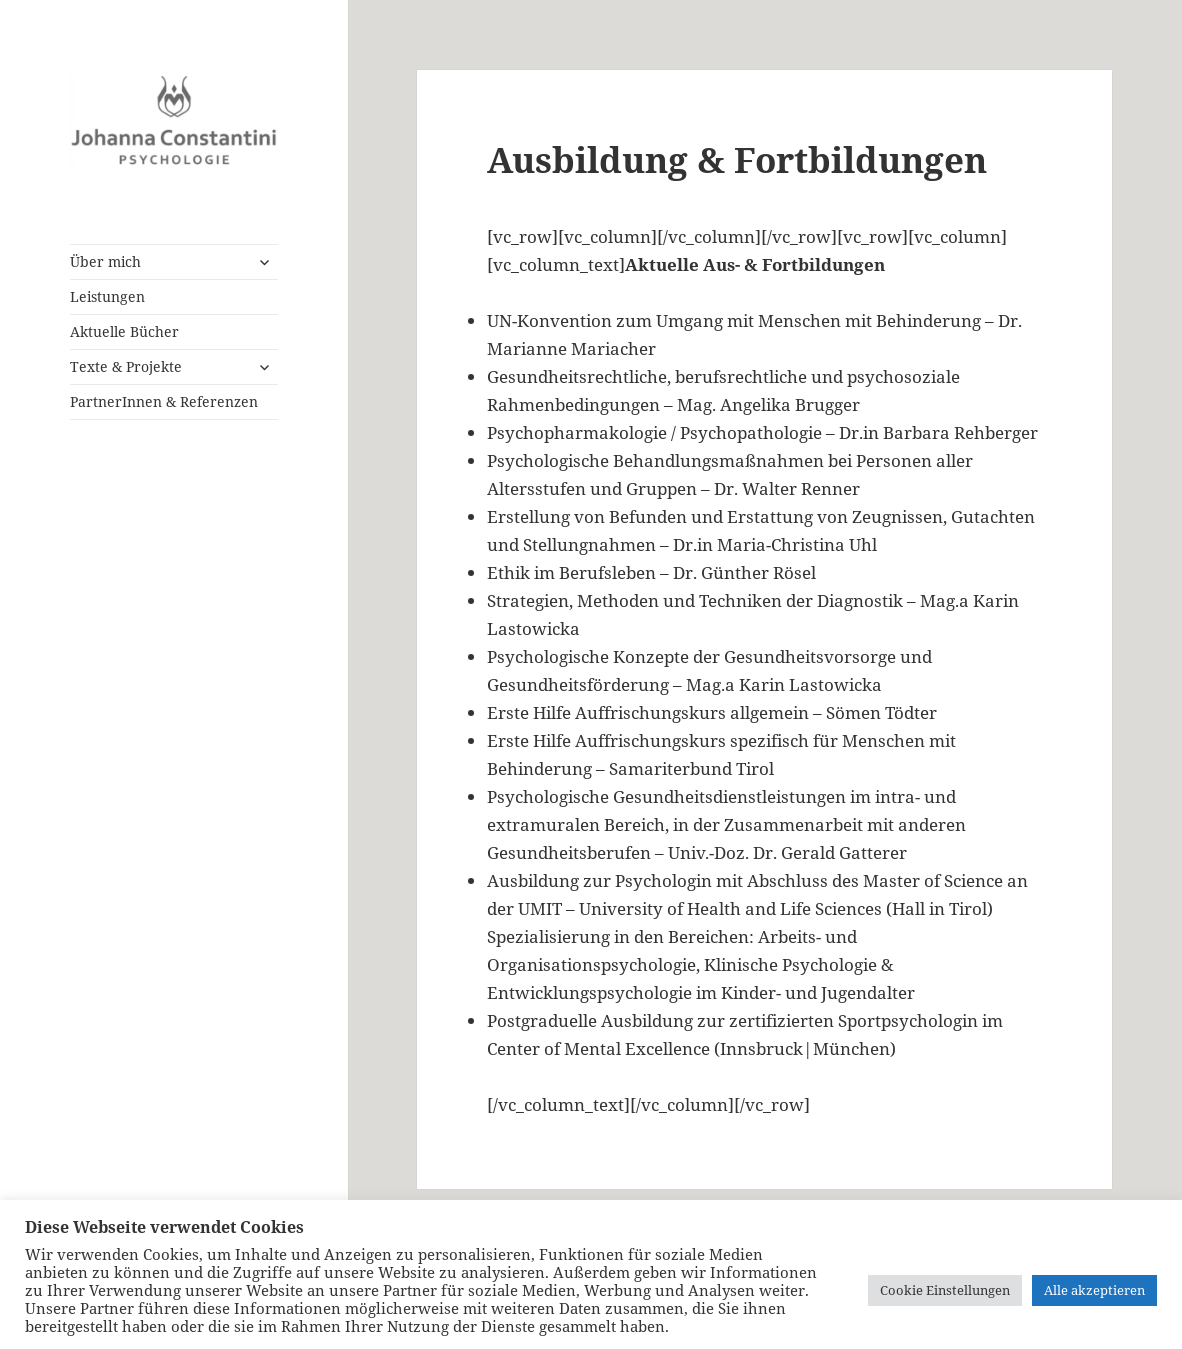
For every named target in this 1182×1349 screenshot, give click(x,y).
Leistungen (107, 296)
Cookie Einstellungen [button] (945, 1290)
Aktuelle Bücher (124, 331)
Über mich (105, 261)
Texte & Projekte (126, 366)
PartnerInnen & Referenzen (164, 401)
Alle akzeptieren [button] (1094, 1290)
